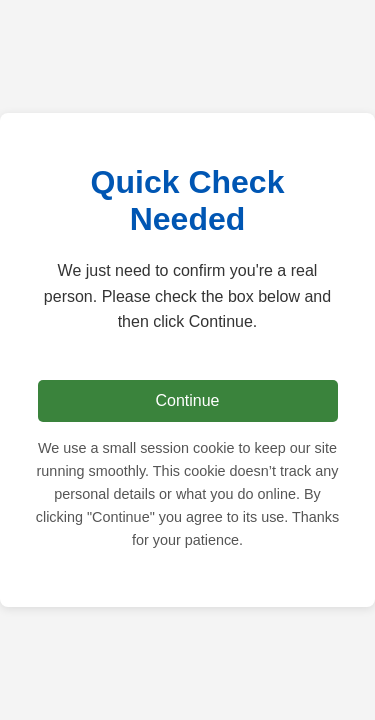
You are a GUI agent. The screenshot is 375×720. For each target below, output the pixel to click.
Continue (187, 400)
